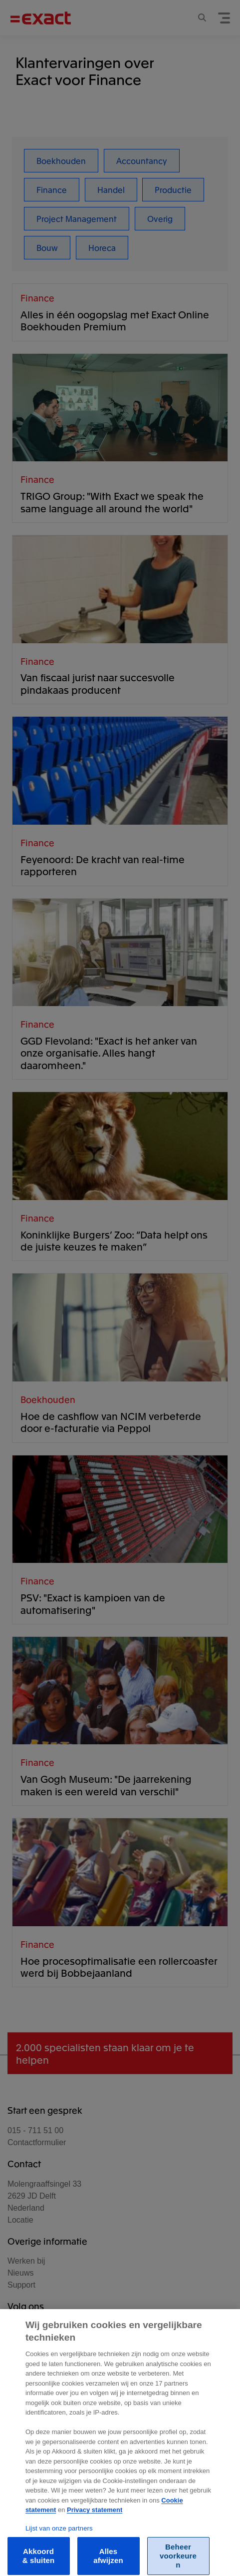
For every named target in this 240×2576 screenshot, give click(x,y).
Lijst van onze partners (59, 2540)
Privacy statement (94, 2521)
